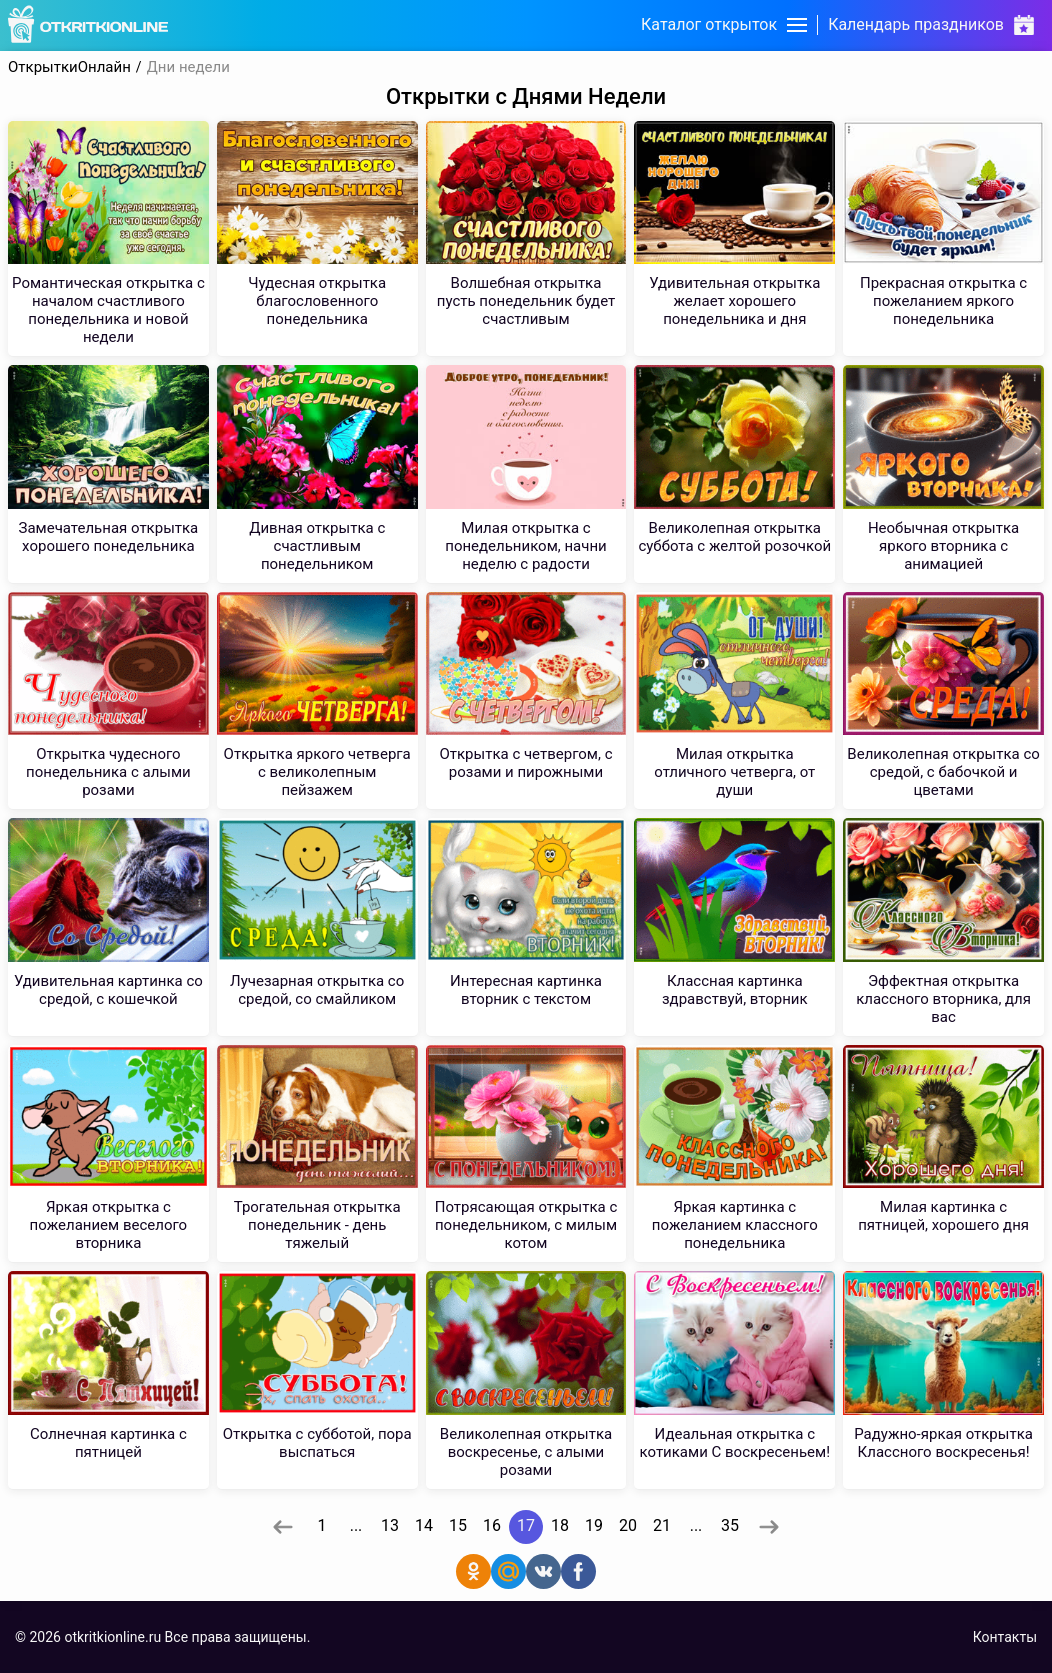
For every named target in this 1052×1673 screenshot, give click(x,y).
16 (492, 1525)
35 (730, 1525)
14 (424, 1525)
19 (594, 1525)
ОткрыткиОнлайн (69, 67)
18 (560, 1525)
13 (390, 1525)
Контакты (1005, 1637)
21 (662, 1525)
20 (628, 1525)
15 (458, 1525)
